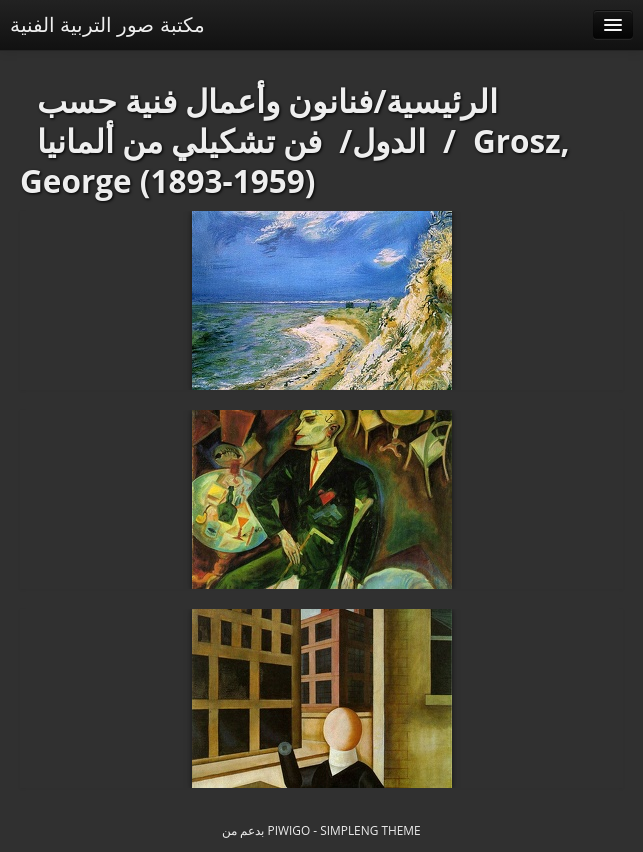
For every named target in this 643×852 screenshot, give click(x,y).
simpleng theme (370, 830)
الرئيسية (442, 100)
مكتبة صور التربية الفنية (107, 24)
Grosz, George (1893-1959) (295, 160)
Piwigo (289, 830)
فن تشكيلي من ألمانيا (180, 140)
